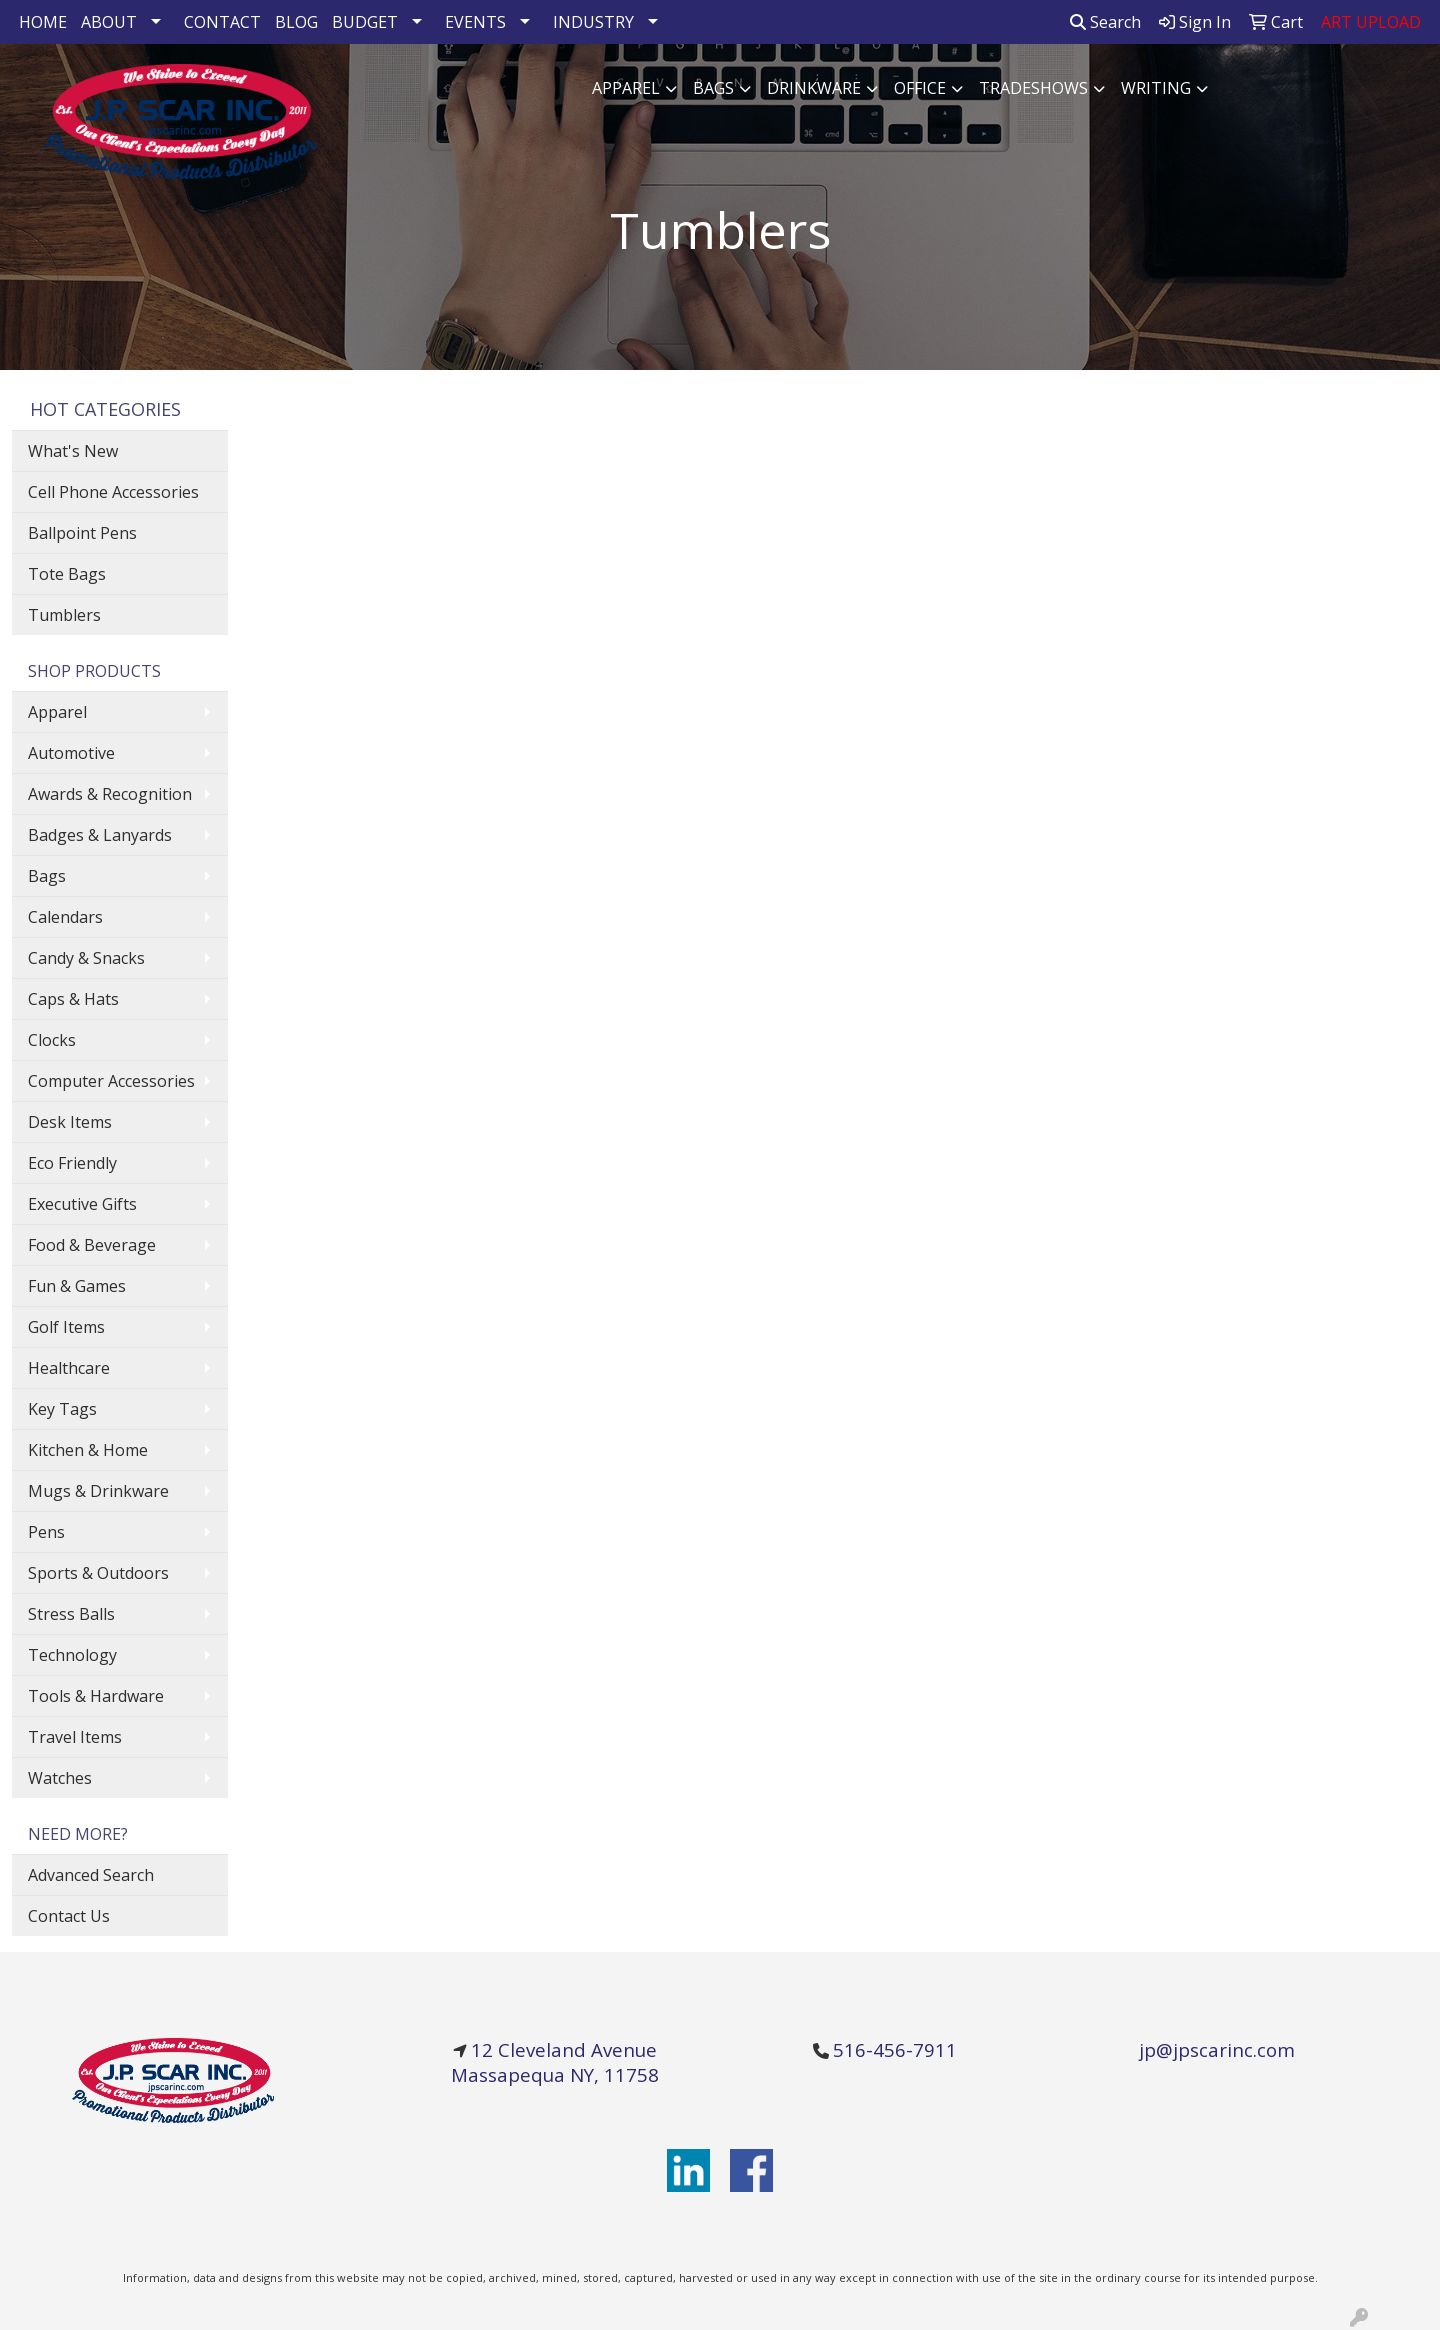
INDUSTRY (593, 22)
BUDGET (365, 22)
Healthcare (69, 1368)
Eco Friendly (72, 1163)
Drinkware (814, 88)
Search (1105, 22)
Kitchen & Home (88, 1450)
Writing (1156, 88)
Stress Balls (71, 1614)
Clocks (52, 1040)
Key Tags (62, 1409)
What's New (73, 451)
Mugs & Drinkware (98, 1491)
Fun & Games (77, 1286)
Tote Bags (67, 574)
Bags (713, 88)
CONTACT (222, 22)
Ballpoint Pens (82, 533)
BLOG (296, 22)
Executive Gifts (82, 1204)
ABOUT (109, 22)
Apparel (626, 88)
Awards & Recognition (110, 794)
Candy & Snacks (86, 958)
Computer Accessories (111, 1081)
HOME (43, 22)
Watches (60, 1778)
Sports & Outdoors (98, 1573)
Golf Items (66, 1327)
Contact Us (69, 1916)
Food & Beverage (92, 1245)
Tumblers (64, 615)
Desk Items (70, 1122)
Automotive (71, 753)
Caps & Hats (73, 999)
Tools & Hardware (96, 1696)
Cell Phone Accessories (113, 492)
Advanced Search (91, 1875)
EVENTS (475, 22)
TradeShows (1033, 88)
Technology (72, 1655)
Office (920, 88)
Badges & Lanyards (100, 835)
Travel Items (75, 1737)
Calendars (65, 917)
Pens (46, 1532)
